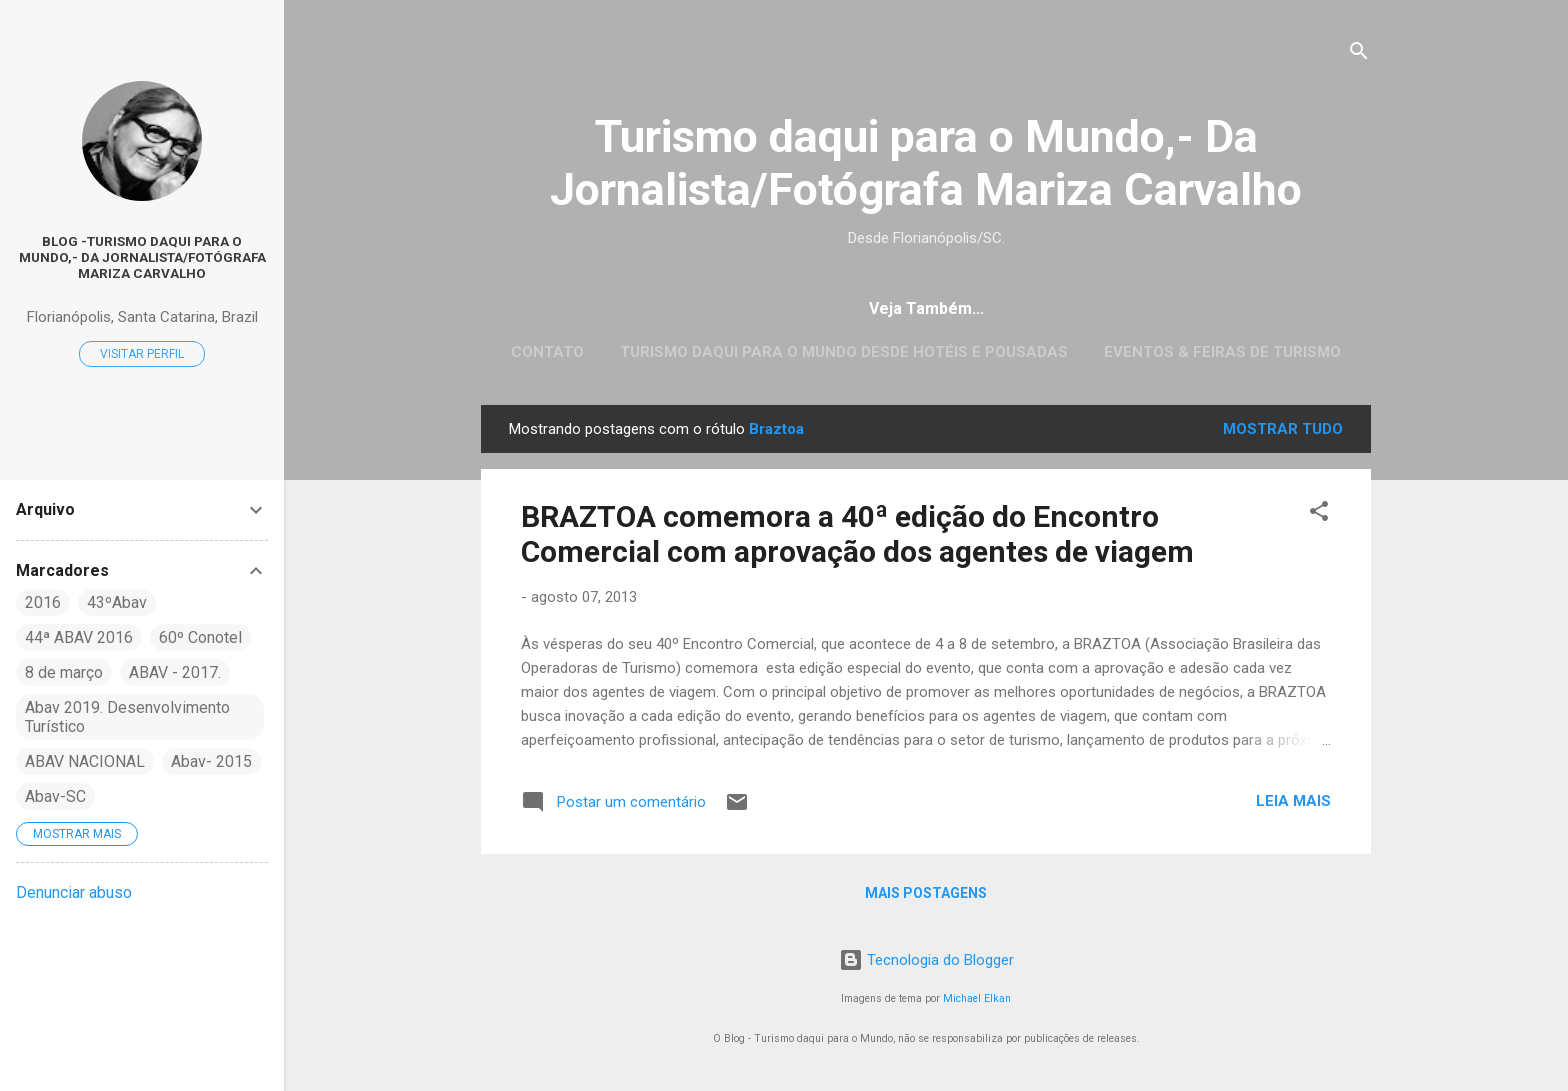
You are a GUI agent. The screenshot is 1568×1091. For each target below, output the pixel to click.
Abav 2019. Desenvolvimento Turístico (127, 717)
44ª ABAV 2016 (79, 637)
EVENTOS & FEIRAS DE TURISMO (1222, 352)
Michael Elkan (977, 998)
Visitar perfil (142, 354)
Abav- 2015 (211, 761)
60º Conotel (200, 637)
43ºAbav (117, 602)
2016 (43, 602)
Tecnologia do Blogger (926, 960)
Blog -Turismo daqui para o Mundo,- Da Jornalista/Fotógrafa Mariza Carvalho (142, 257)
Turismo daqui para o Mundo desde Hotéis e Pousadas (844, 352)
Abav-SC (55, 796)
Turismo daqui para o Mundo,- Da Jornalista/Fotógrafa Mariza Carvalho (926, 163)
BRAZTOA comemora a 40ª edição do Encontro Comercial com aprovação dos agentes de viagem (857, 534)
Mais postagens (926, 893)
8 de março (64, 672)
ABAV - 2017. (175, 672)
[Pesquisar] (1359, 54)
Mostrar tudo (1283, 429)
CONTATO (547, 352)
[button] (1319, 514)
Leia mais (1293, 801)
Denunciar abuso (74, 892)
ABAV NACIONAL (85, 761)
